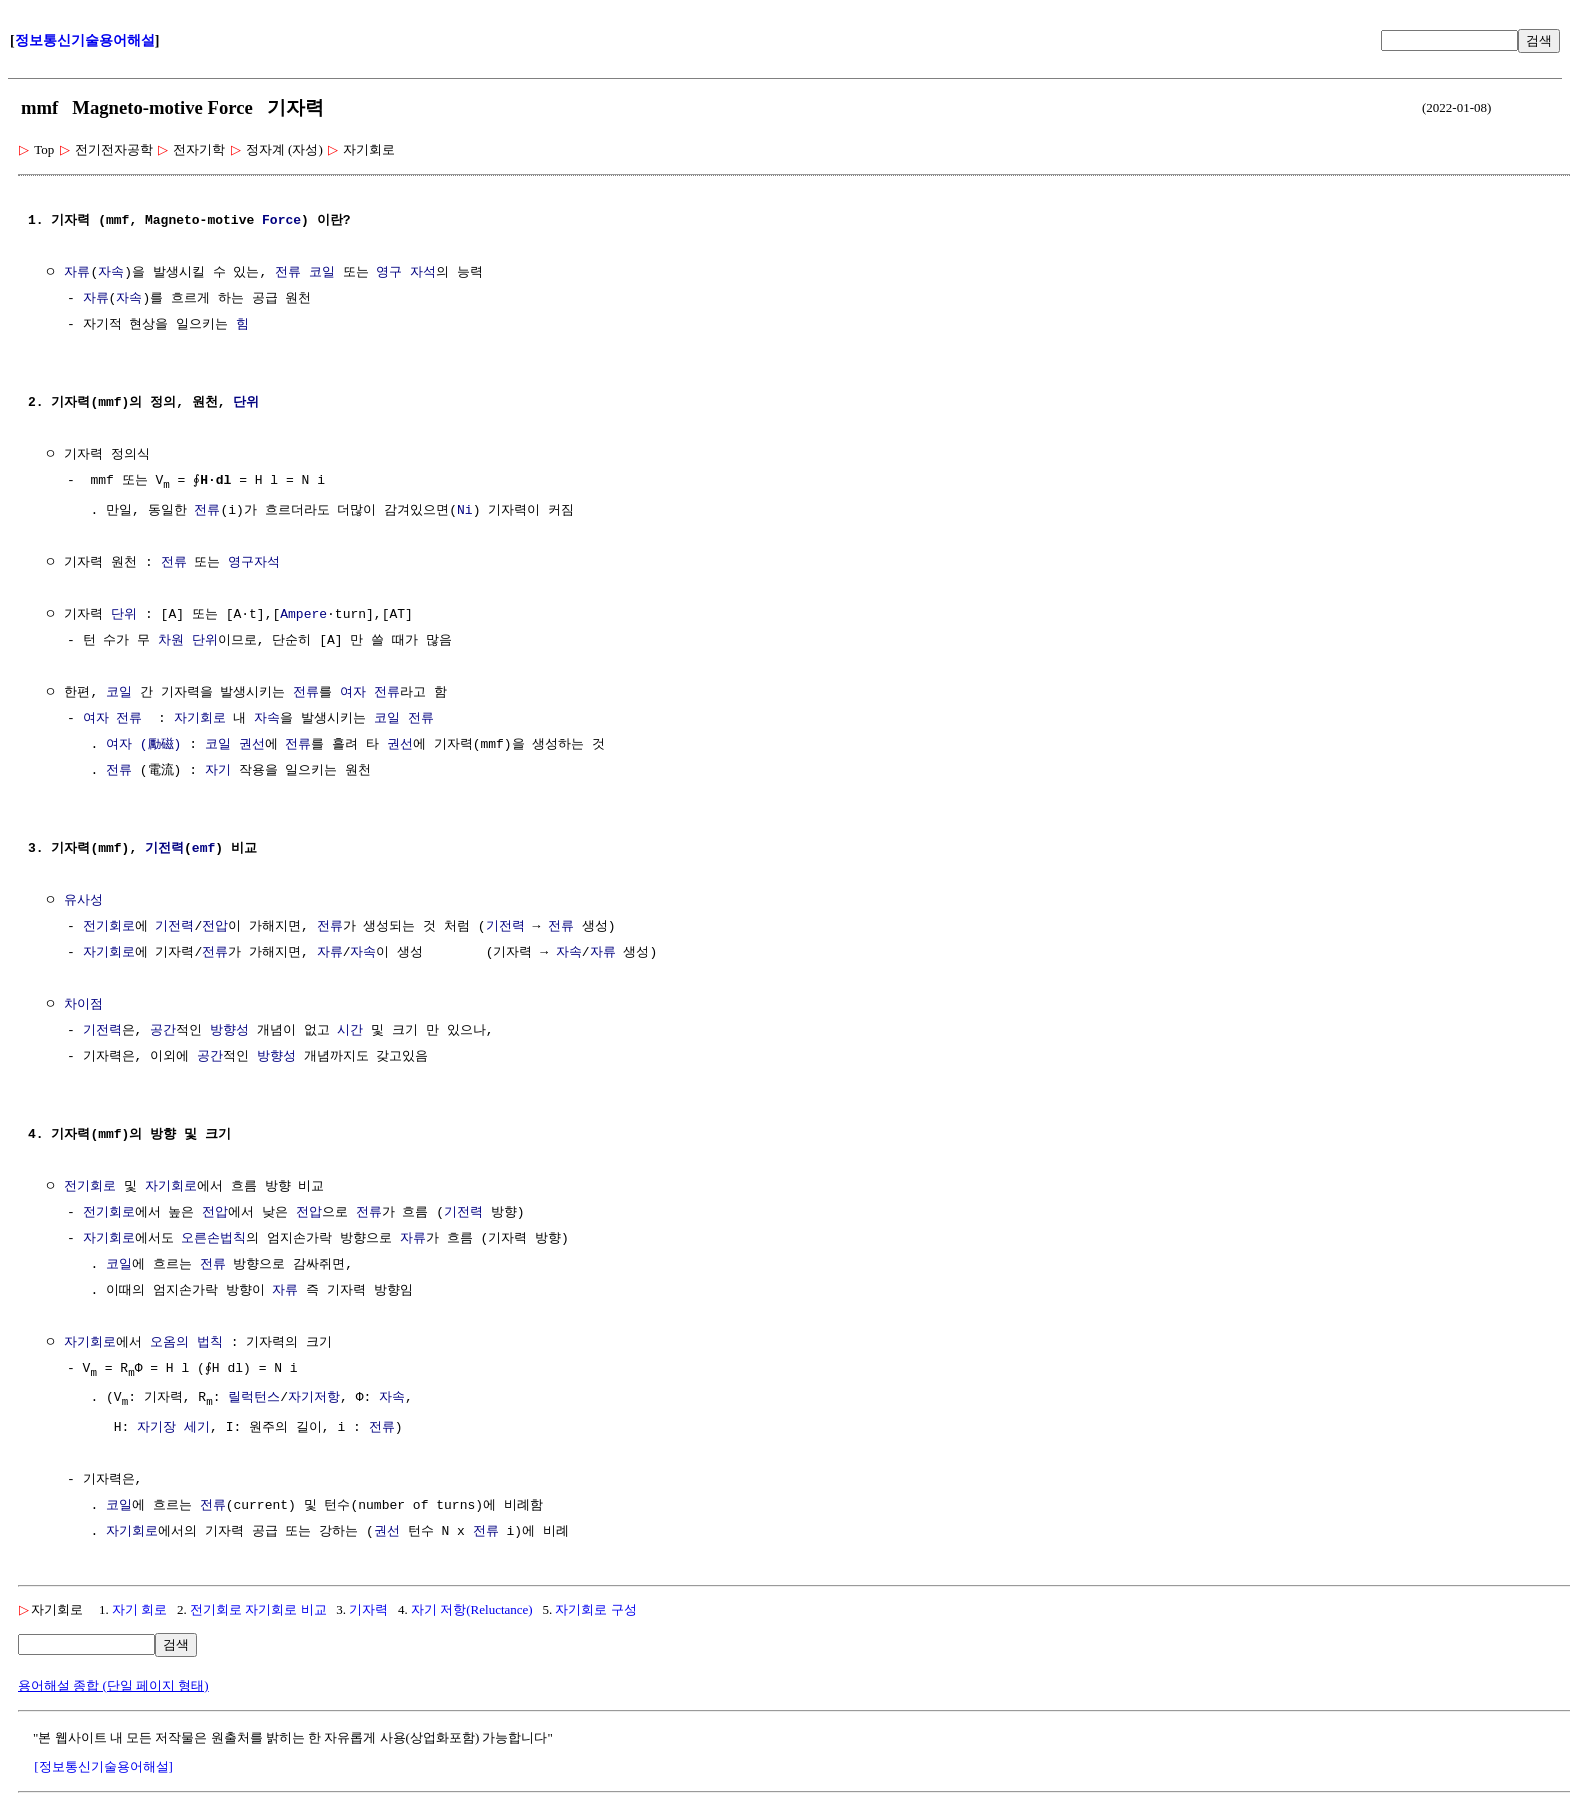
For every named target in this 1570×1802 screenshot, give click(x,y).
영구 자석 (406, 273)
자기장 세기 (173, 1431)
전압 (215, 928)
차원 (171, 642)
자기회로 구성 (595, 1612)
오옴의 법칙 (186, 1344)
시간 (350, 1032)
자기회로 (200, 720)
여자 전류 (370, 694)
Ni (465, 512)
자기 (218, 772)
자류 (77, 273)
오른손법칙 (213, 1240)
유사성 (83, 902)
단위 (246, 403)
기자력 (368, 1612)
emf (203, 850)
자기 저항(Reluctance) (472, 1612)
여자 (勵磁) (143, 746)
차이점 (83, 1006)
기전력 (164, 850)
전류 (288, 273)
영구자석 (254, 564)
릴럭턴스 (254, 1400)
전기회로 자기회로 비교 (258, 1612)
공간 (163, 1032)
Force (281, 221)
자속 (111, 273)
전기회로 (109, 928)
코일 (322, 273)
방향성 (229, 1032)
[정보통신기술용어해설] (103, 1769)
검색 (1539, 40)
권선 (252, 746)
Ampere (303, 616)
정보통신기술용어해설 (85, 40)
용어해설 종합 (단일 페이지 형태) (113, 1688)
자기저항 (314, 1400)
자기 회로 (139, 1612)
